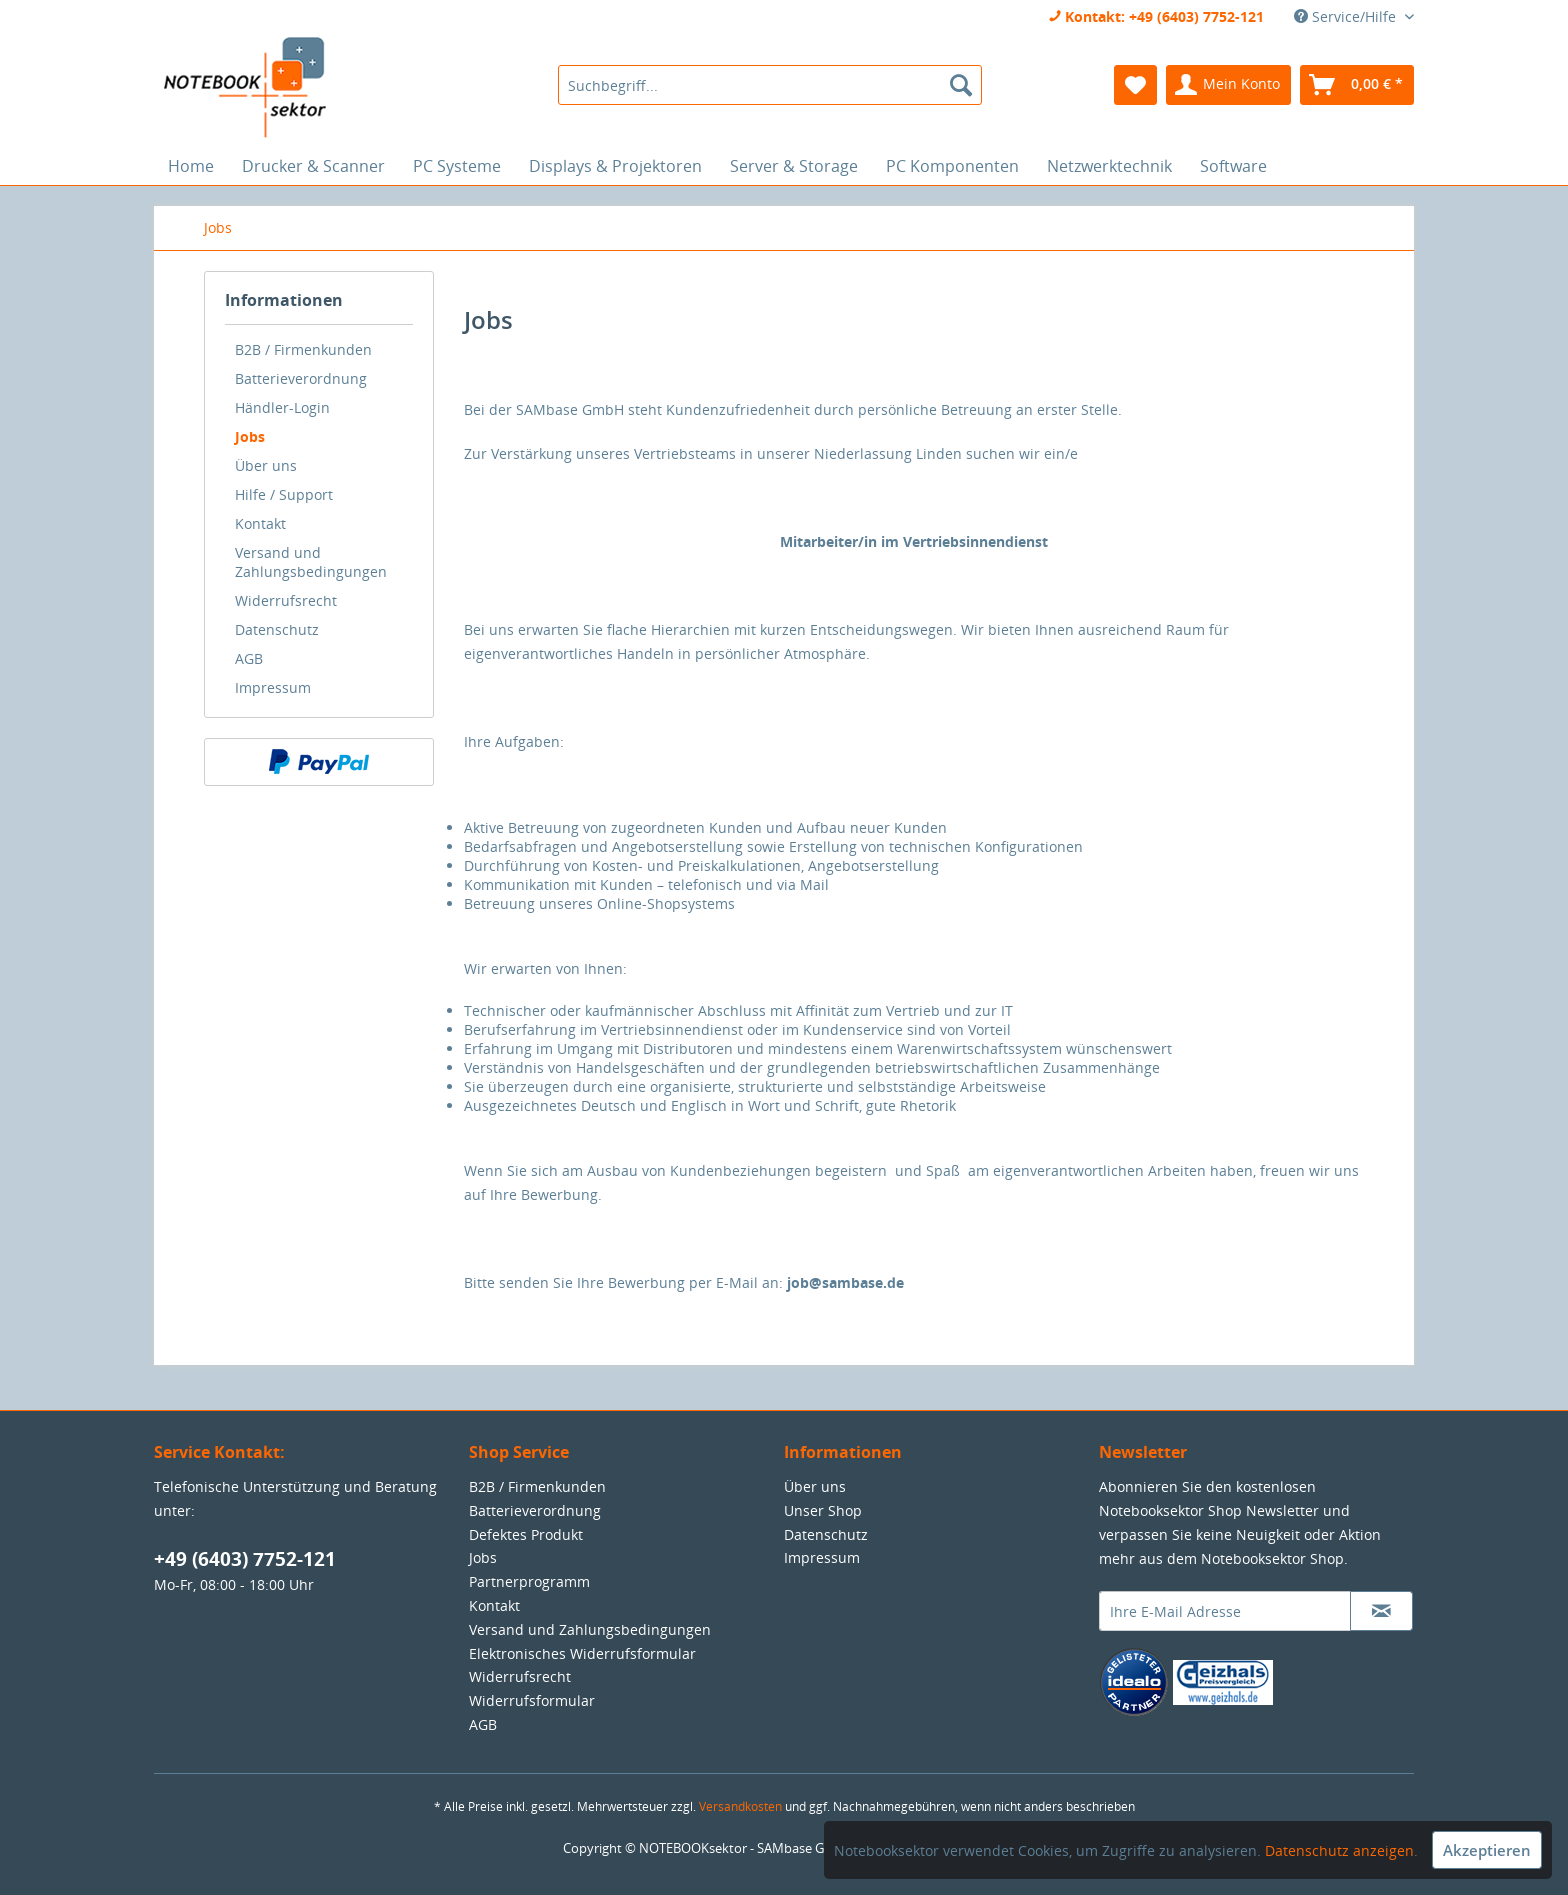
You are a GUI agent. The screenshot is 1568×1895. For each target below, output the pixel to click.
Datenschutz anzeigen (1339, 1850)
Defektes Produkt (526, 1534)
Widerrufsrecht (286, 600)
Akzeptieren (1487, 1850)
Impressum (273, 687)
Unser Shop (823, 1510)
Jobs (250, 436)
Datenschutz (277, 629)
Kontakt (260, 523)
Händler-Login (282, 407)
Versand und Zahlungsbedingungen (311, 562)
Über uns (266, 465)
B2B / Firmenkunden (303, 349)
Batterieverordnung (301, 378)
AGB (249, 658)
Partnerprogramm (529, 1581)
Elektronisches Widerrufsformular (582, 1653)
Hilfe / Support (284, 494)
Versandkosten (740, 1806)
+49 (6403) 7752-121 (245, 1559)
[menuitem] (769, 85)
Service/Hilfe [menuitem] (1347, 16)
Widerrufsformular (532, 1700)
